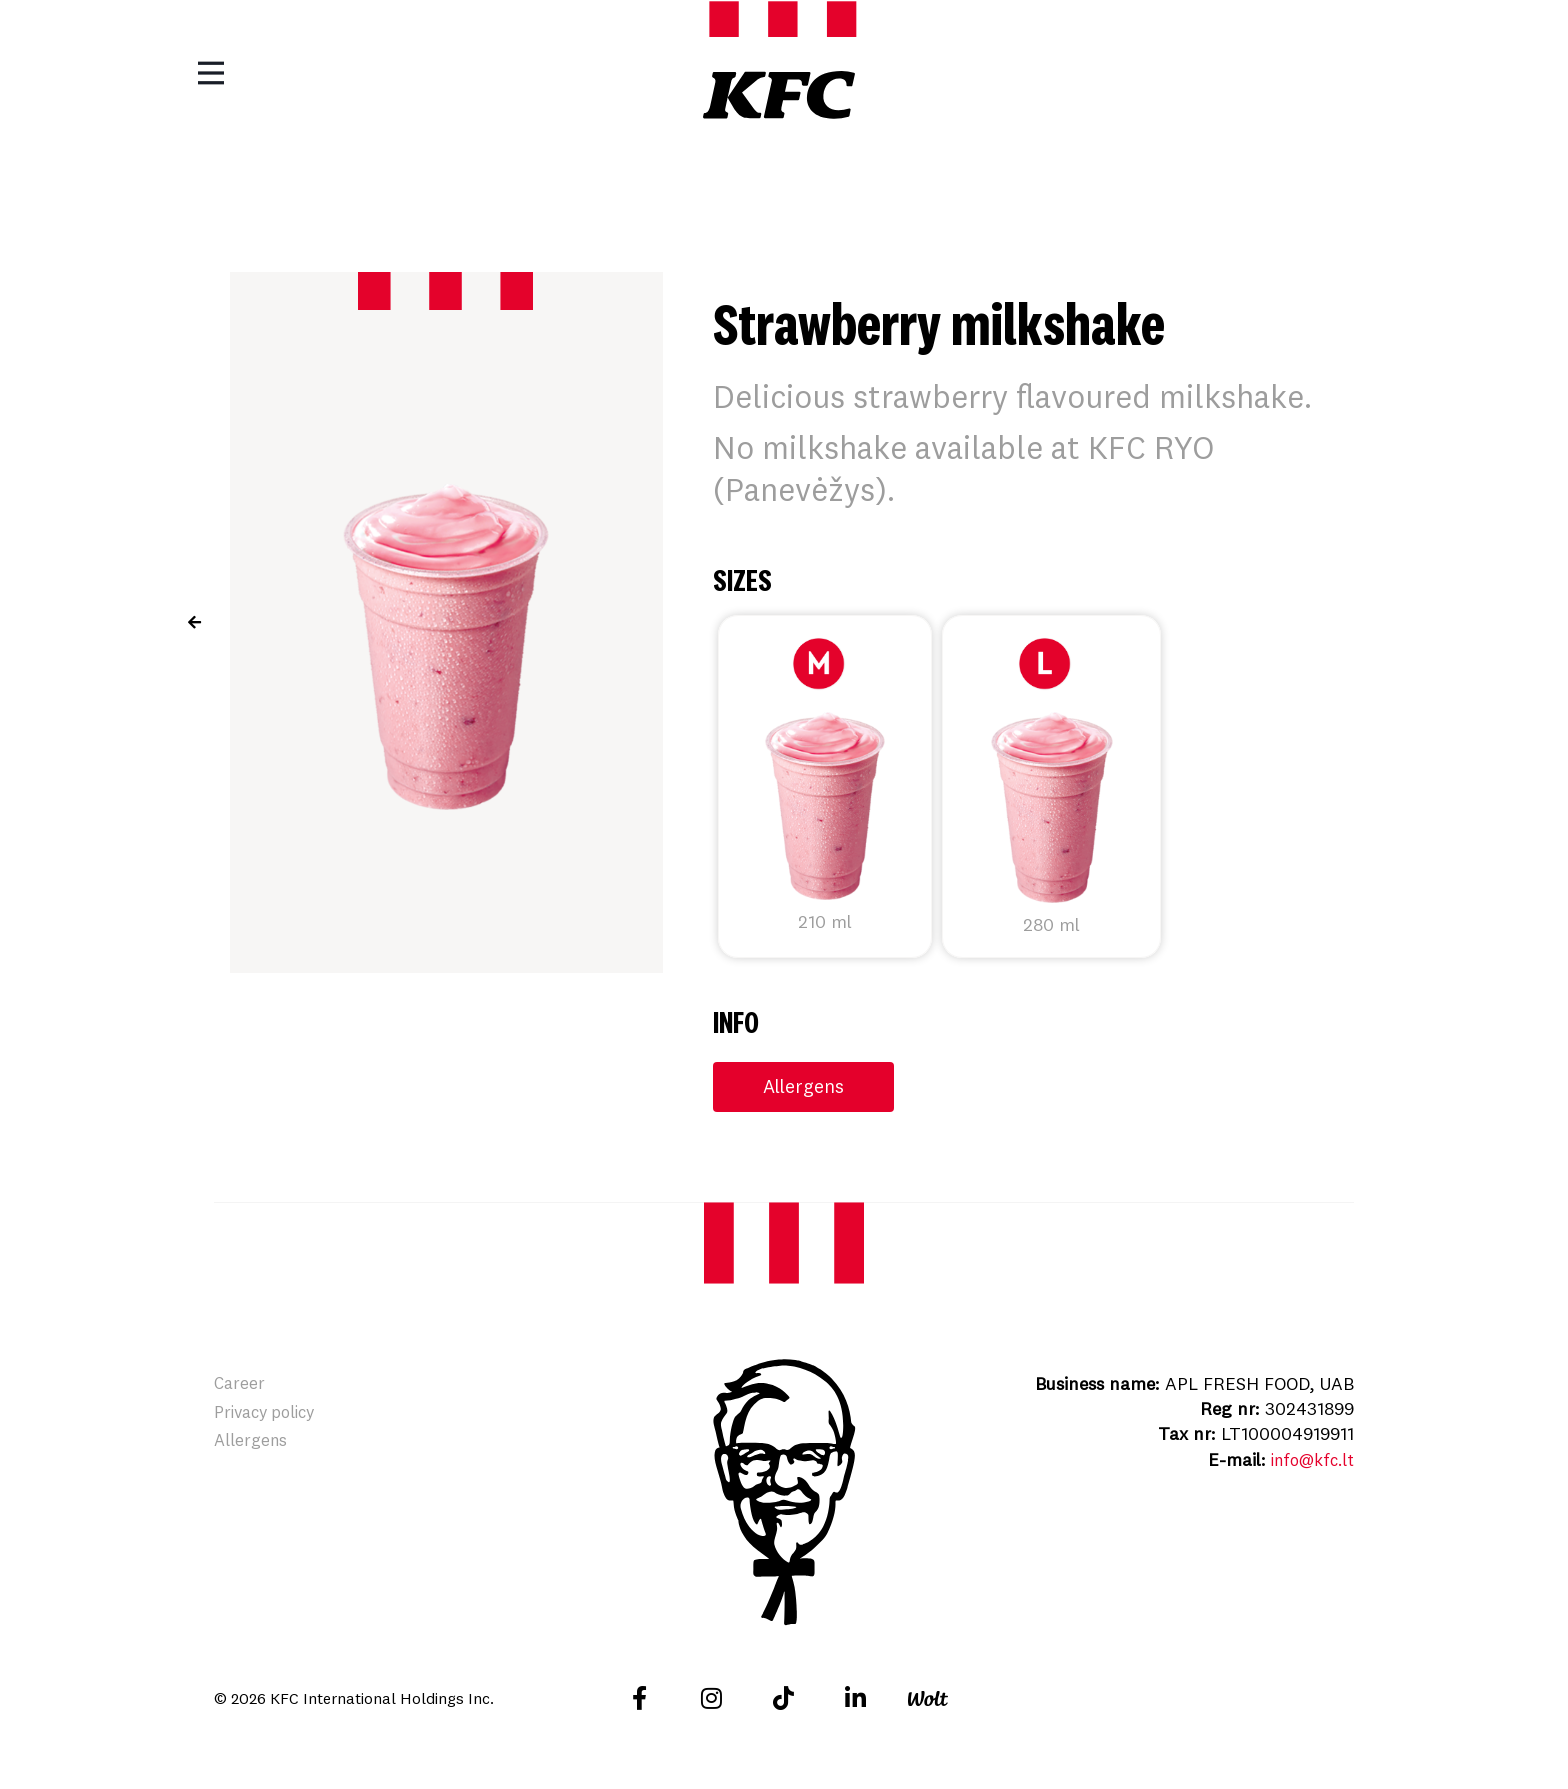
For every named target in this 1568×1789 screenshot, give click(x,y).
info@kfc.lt (1308, 1460)
